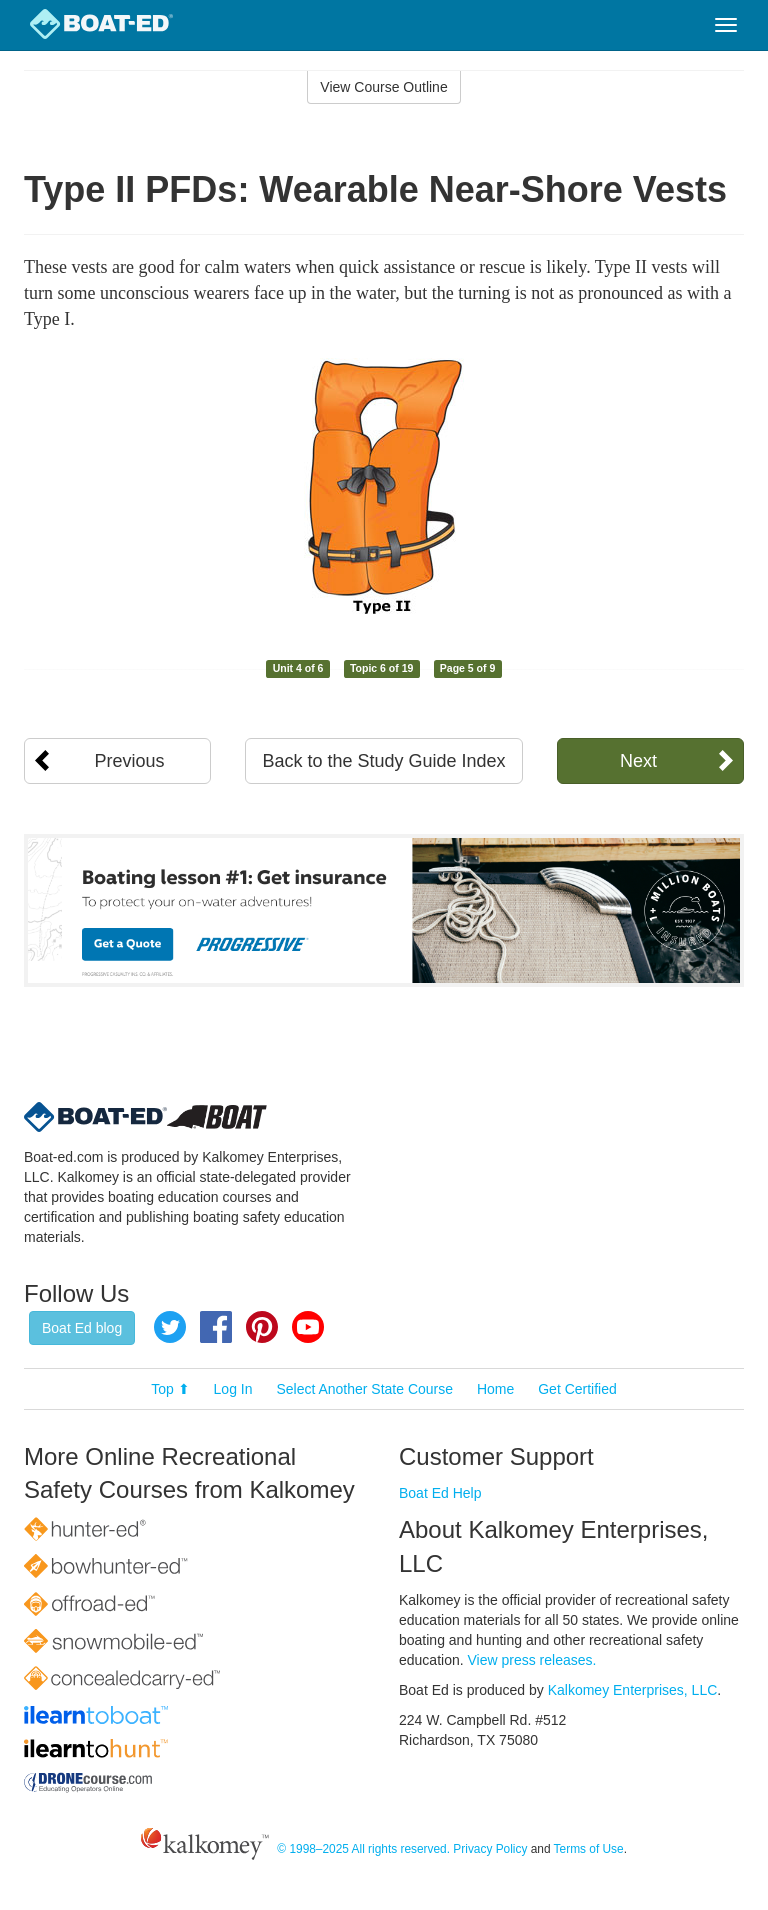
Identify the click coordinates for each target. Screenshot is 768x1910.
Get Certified (577, 1389)
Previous (130, 761)
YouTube (308, 1327)
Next (638, 761)
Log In (233, 1389)
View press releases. (532, 1660)
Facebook (216, 1327)
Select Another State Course (364, 1389)
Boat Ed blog (82, 1328)
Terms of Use (589, 1849)
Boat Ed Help (440, 1493)
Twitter (170, 1327)
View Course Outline (383, 87)
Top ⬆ (170, 1389)
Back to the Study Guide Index (383, 761)
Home (495, 1389)
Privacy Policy (490, 1849)
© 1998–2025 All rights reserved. (363, 1849)
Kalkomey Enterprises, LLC (633, 1690)
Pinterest (262, 1327)
